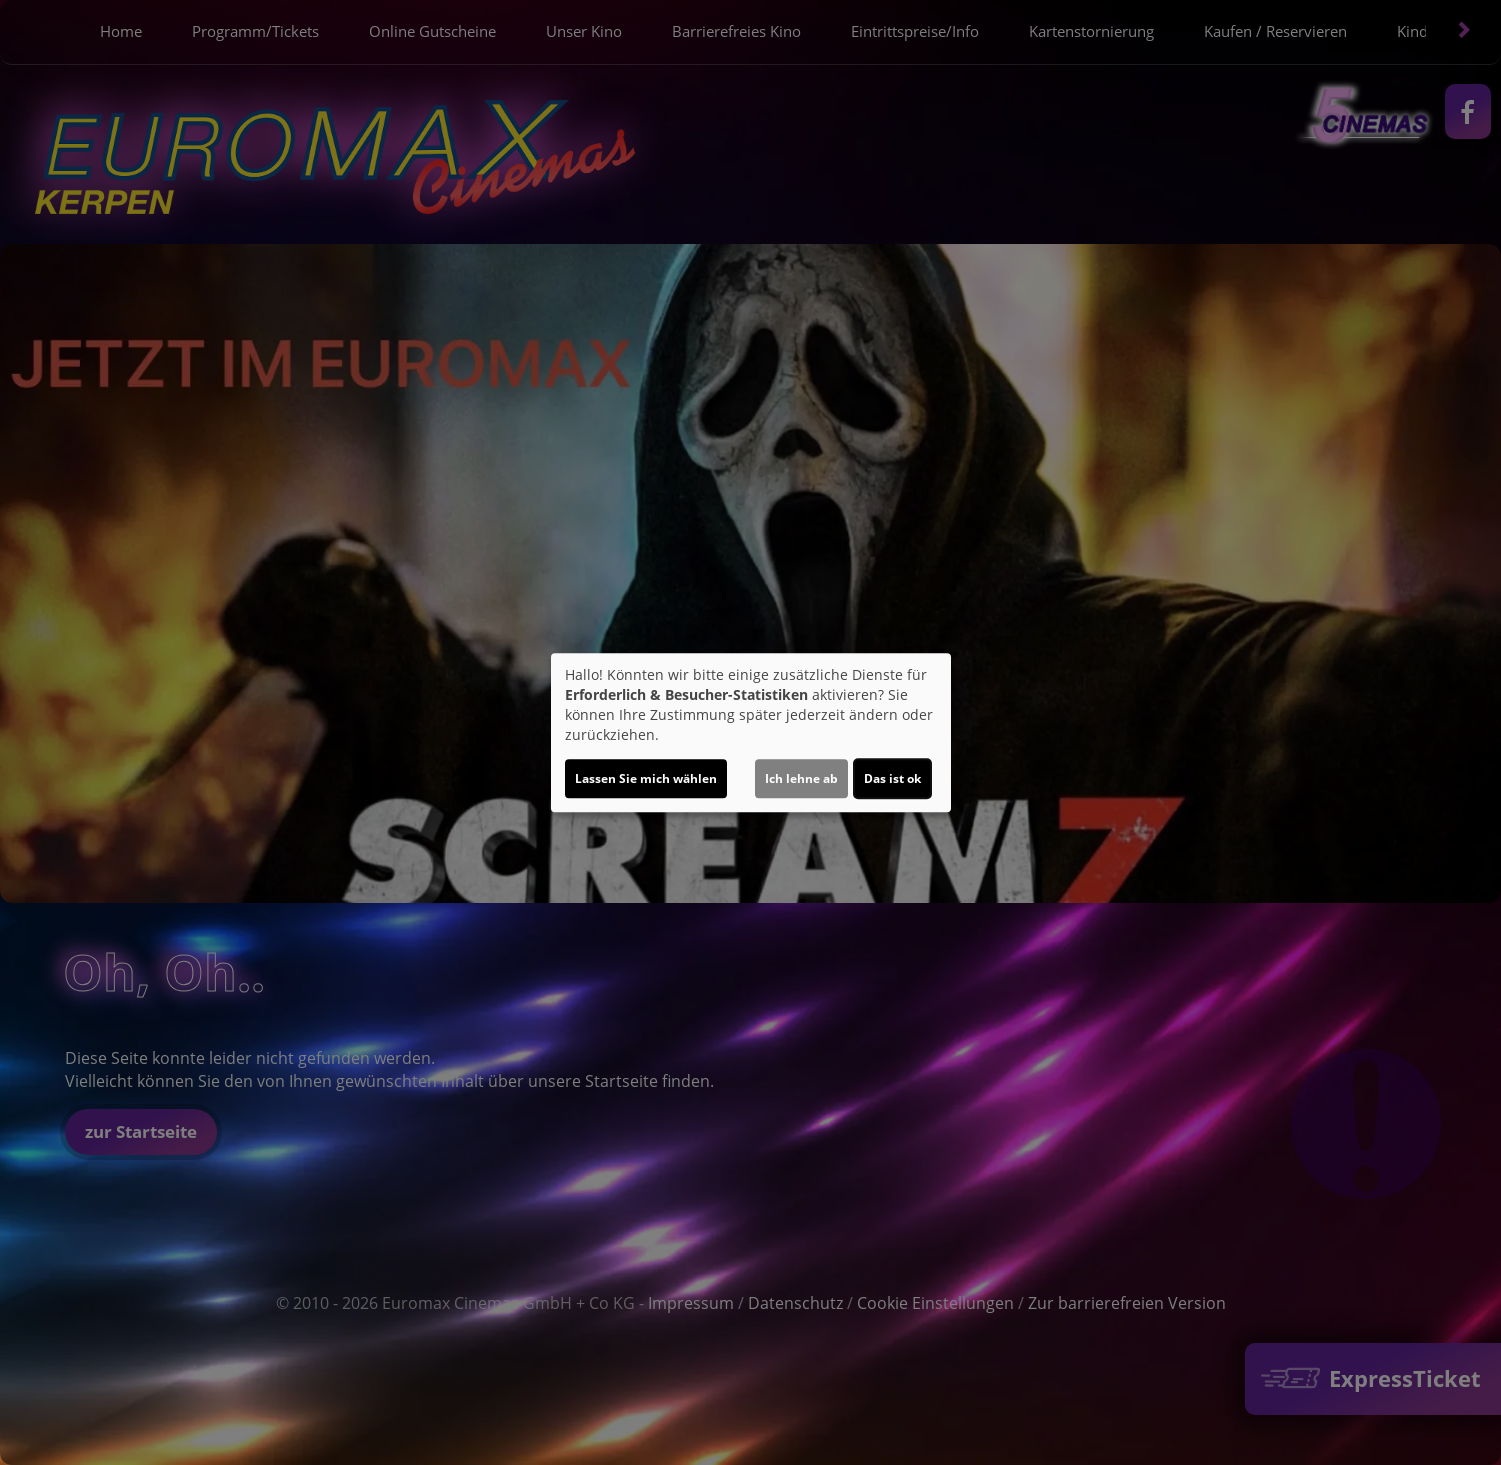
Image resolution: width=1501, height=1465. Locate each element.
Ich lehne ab (801, 778)
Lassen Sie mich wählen (646, 778)
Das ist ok (892, 778)
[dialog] (751, 733)
